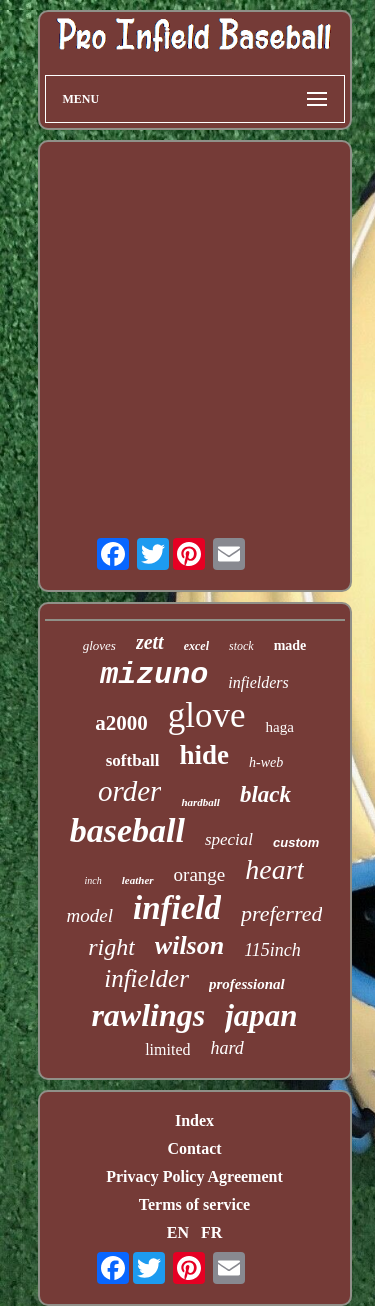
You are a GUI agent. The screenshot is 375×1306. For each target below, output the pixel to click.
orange (200, 874)
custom (296, 842)
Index (194, 1120)
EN (178, 1232)
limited (167, 1049)
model (90, 915)
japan (261, 1015)
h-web (266, 762)
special (229, 839)
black (265, 794)
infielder (146, 978)
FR (211, 1232)
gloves (99, 645)
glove (207, 715)
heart (274, 869)
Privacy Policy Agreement (194, 1176)
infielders (258, 682)
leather (138, 880)
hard (226, 1048)
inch (93, 880)
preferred (281, 913)
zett (150, 642)
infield (177, 908)
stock (241, 646)
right (111, 947)
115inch (272, 950)
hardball (200, 802)
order (129, 791)
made (290, 645)
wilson (189, 945)
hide (205, 755)
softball (133, 760)
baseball (127, 830)
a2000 (121, 723)
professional (247, 984)
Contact (194, 1148)
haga (279, 727)
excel (196, 646)
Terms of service (194, 1204)
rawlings (148, 1015)
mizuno (154, 675)
